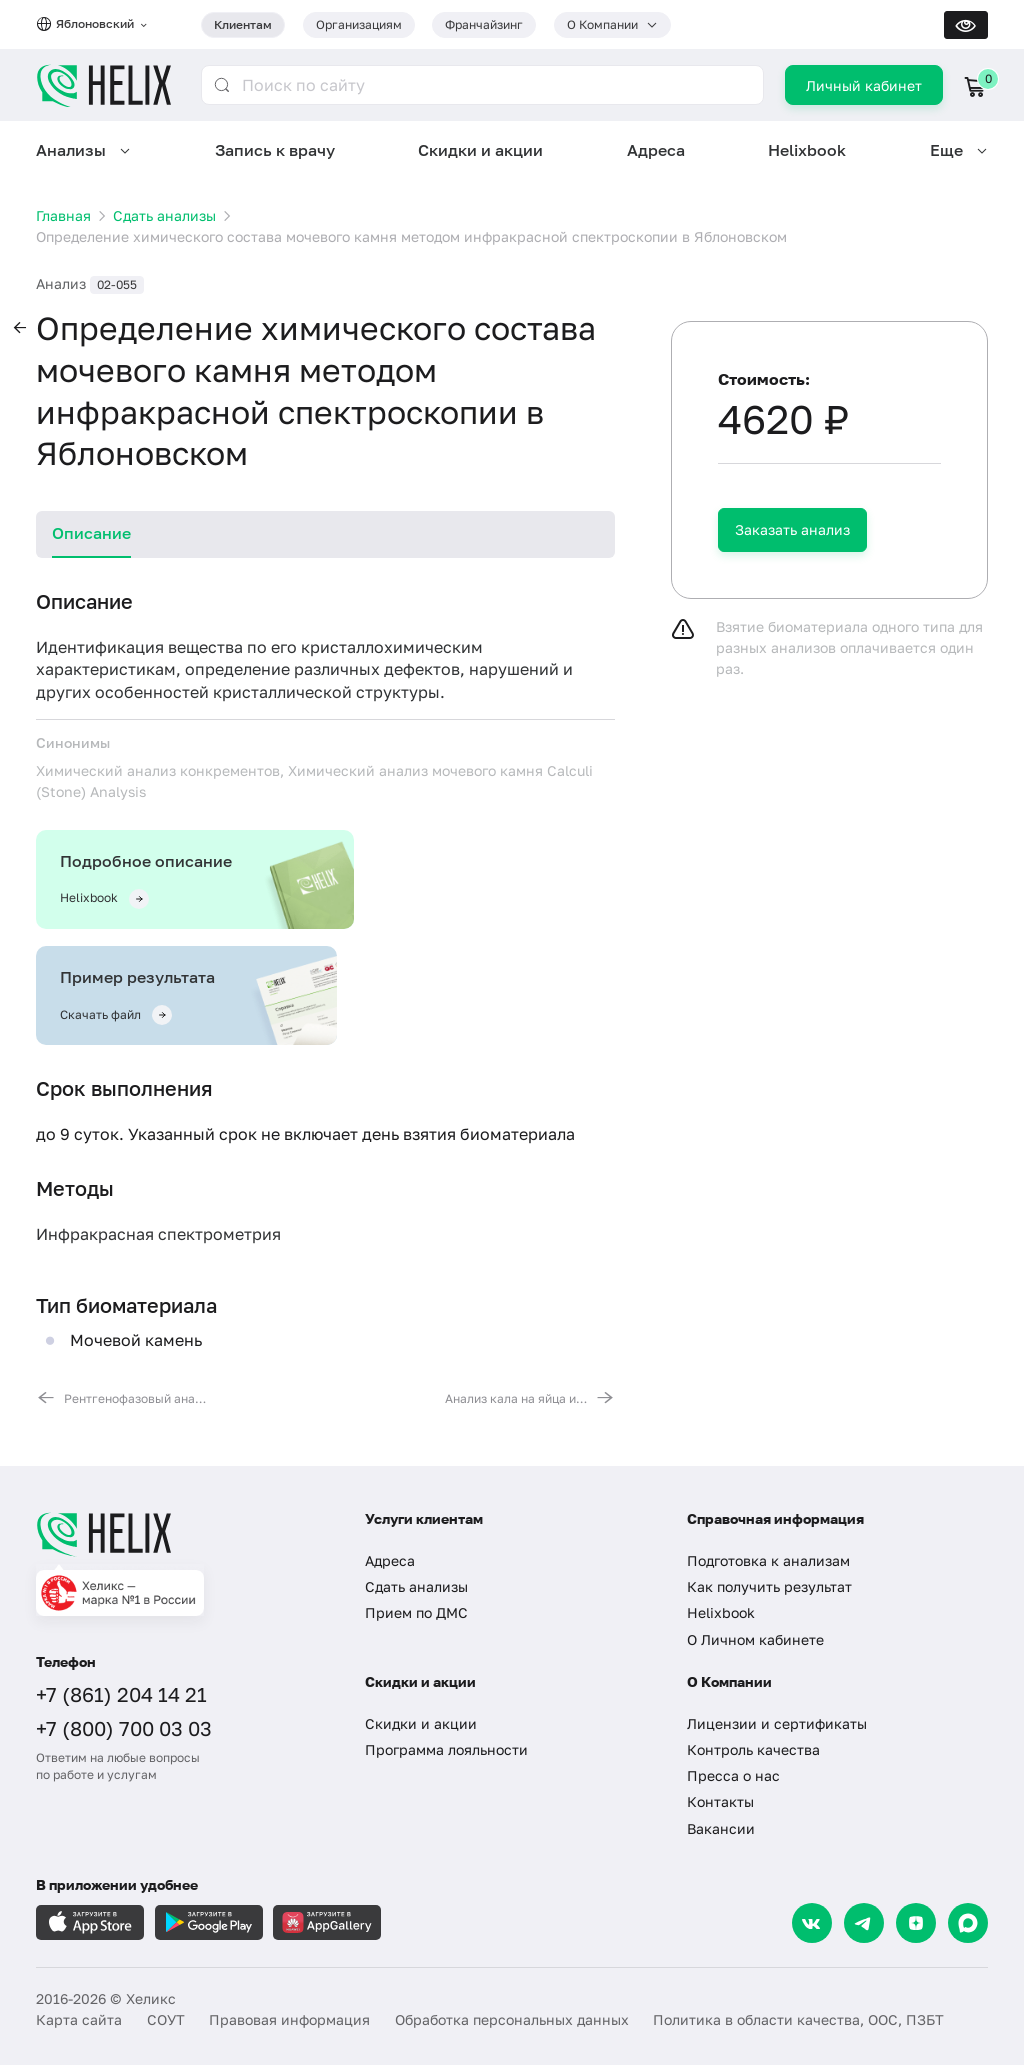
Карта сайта (79, 2019)
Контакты (720, 1801)
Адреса (656, 150)
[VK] (812, 1923)
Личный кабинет (864, 85)
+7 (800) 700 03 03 (124, 1728)
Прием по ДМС (416, 1612)
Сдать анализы (416, 1586)
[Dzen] (916, 1923)
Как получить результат (769, 1586)
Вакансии (721, 1828)
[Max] (968, 1923)
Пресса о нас (733, 1775)
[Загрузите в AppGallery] (327, 1922)
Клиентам (243, 24)
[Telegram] (864, 1923)
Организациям (359, 24)
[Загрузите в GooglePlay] (209, 1922)
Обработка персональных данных (512, 2019)
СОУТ (166, 2019)
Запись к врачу (275, 150)
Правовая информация (289, 2019)
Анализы (71, 150)
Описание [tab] (91, 533)
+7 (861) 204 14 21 (121, 1694)
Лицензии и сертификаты (777, 1723)
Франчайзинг (484, 24)
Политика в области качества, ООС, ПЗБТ (798, 2019)
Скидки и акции (480, 150)
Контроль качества (753, 1749)
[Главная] (183, 1534)
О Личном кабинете (755, 1639)
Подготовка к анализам (768, 1560)
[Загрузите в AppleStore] (90, 1922)
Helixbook (807, 150)
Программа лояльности (446, 1749)
